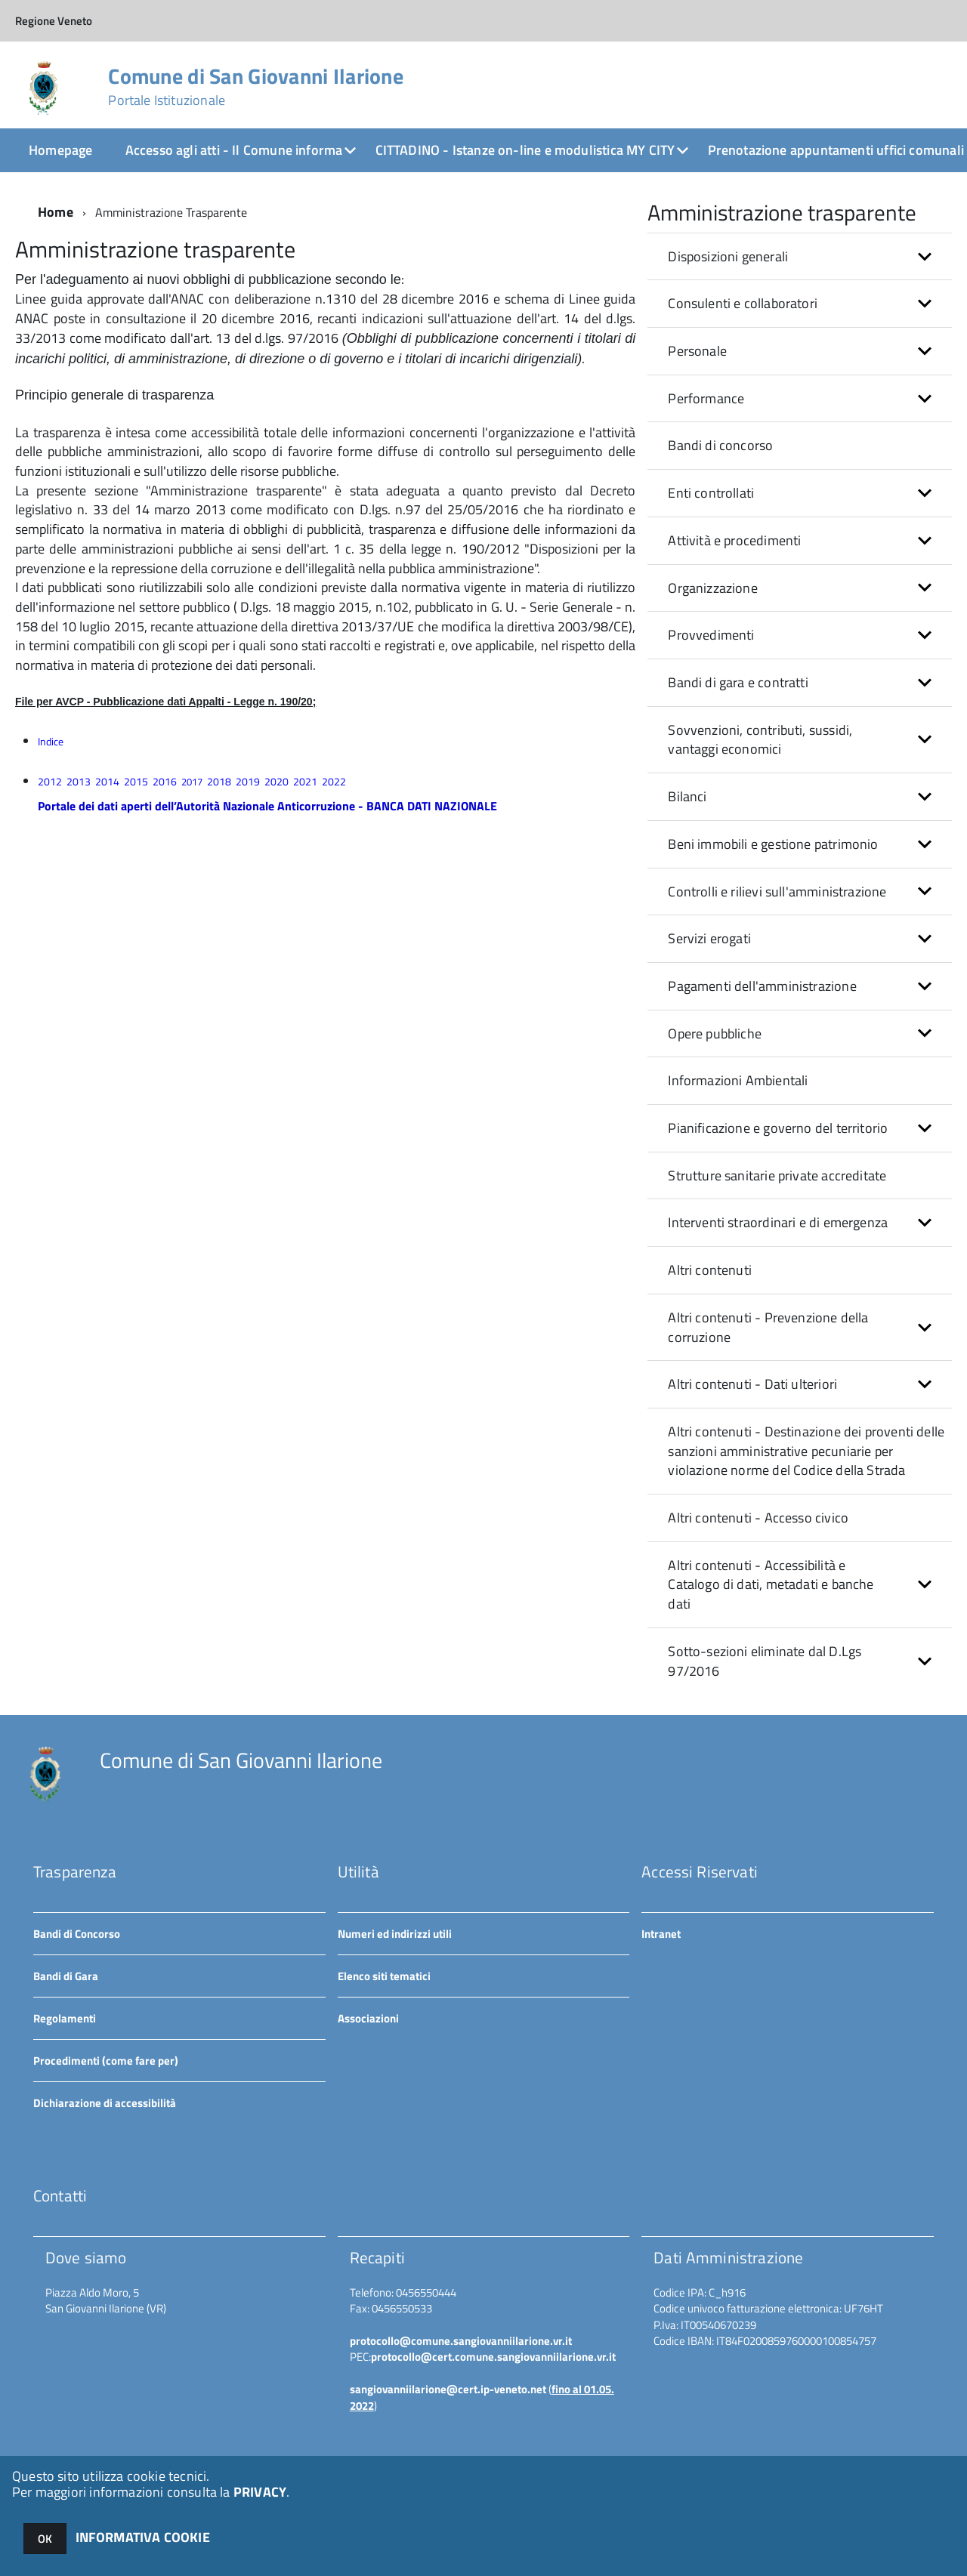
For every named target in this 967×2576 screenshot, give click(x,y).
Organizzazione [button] (713, 588)
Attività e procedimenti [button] (734, 540)
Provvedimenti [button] (711, 635)
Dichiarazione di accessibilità (104, 2103)
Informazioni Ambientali (738, 1080)
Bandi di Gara (65, 1976)
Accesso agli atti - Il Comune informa (234, 150)
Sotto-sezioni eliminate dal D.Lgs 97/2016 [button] (764, 1661)
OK (45, 2538)
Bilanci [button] (687, 796)
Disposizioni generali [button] (728, 256)
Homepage (60, 150)
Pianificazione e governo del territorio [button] (778, 1128)
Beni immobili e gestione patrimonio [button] (773, 844)
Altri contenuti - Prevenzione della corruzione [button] (768, 1327)
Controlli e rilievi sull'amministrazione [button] (777, 891)
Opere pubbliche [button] (715, 1033)
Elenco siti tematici (384, 1976)
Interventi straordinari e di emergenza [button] (778, 1222)
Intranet (661, 1933)
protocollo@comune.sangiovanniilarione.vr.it (461, 2340)
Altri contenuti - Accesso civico (758, 1517)
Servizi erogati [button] (709, 938)
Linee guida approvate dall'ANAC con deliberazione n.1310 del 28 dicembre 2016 (252, 298)
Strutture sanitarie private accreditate (777, 1175)
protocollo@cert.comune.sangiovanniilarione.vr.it (493, 2356)
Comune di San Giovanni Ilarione (255, 87)
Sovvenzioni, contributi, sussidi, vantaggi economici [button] (760, 740)
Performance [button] (706, 398)
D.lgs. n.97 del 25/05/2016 (439, 509)
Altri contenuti (710, 1270)
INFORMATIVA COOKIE (143, 2537)
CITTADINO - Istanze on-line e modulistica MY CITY (525, 150)
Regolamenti (64, 2018)
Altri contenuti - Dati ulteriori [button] (752, 1384)
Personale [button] (697, 351)
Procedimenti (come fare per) (105, 2060)
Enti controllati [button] (711, 493)
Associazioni (368, 2018)
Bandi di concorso (720, 445)
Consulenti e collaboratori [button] (742, 303)
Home (55, 212)
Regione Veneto (53, 20)
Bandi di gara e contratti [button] (738, 682)
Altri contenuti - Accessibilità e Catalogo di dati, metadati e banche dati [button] (770, 1584)
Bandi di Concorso (76, 1933)
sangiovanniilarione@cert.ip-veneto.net (448, 2389)
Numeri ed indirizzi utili (395, 1933)
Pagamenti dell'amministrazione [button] (762, 986)
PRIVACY (259, 2492)
